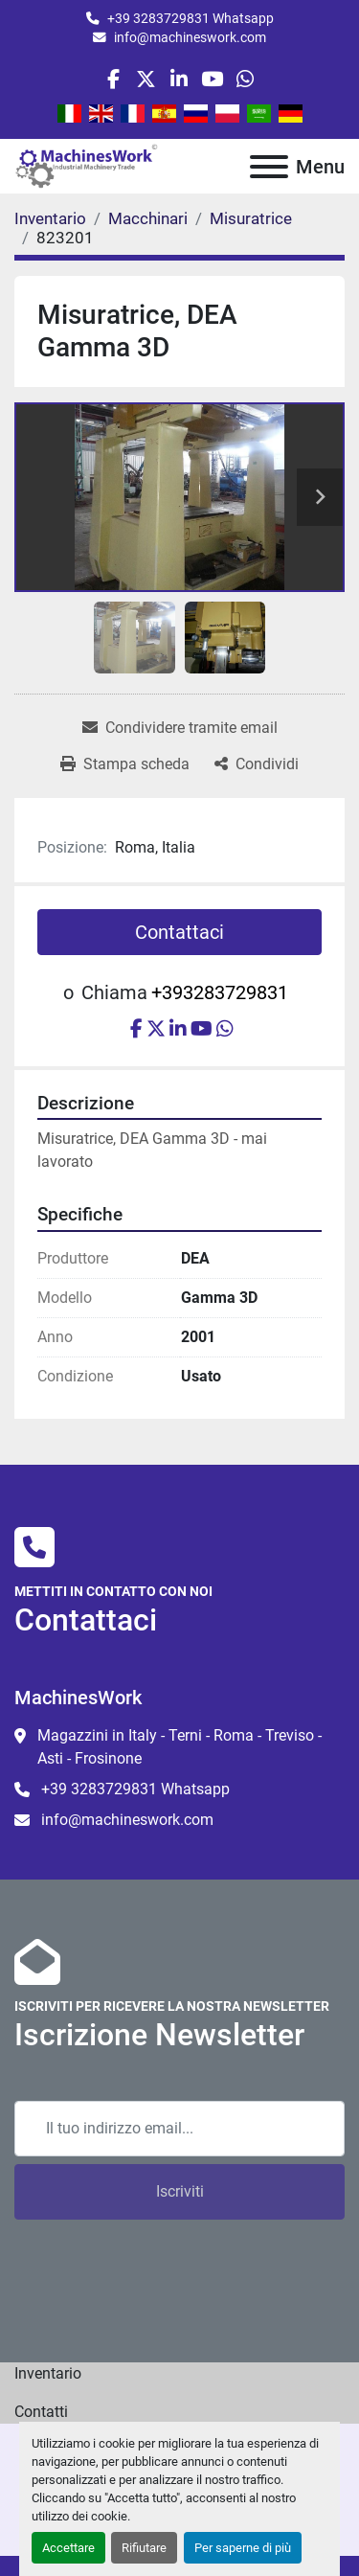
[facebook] (113, 79)
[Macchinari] (148, 218)
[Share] (256, 764)
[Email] (179, 2128)
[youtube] (212, 79)
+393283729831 (219, 992)
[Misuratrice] (251, 218)
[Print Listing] (125, 764)
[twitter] (146, 79)
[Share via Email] (180, 728)
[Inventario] (50, 218)
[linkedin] (178, 79)
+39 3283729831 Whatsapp (190, 18)
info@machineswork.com (190, 37)
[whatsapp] (244, 79)
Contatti (41, 2412)
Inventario (47, 2373)
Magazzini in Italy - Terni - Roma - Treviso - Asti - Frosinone (179, 1746)
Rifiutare (144, 2548)
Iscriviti (180, 2191)
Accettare (68, 2548)
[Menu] (269, 166)
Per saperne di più (242, 2548)
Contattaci (179, 932)
